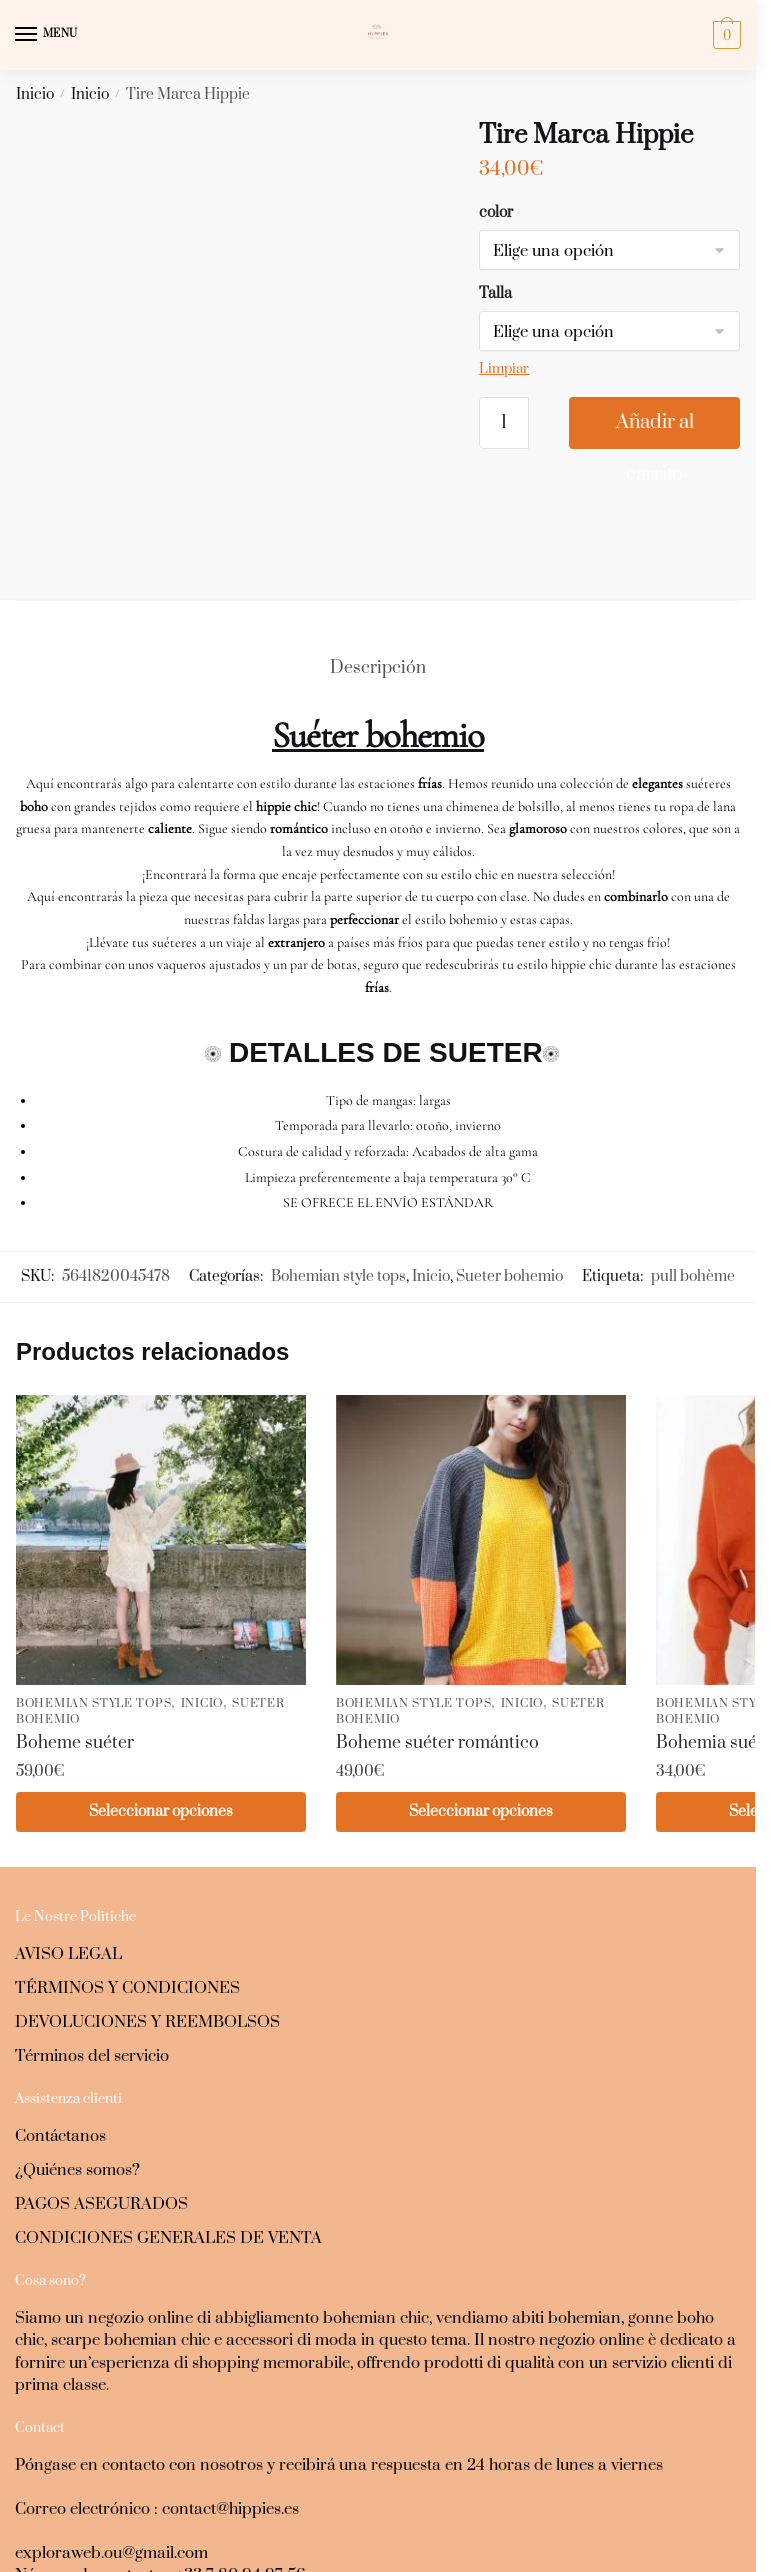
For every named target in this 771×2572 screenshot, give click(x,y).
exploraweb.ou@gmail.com (111, 2435)
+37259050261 (68, 2501)
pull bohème (693, 1156)
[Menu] (45, 35)
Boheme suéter (75, 1624)
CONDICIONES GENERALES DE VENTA (168, 2120)
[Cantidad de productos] (504, 423)
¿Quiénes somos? (77, 2052)
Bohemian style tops (338, 1156)
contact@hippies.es (230, 2391)
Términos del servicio (92, 1938)
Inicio (35, 94)
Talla (495, 293)
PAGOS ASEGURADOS (101, 2086)
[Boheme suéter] (161, 1421)
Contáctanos (60, 2018)
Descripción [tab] (378, 549)
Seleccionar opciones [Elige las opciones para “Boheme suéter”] (161, 1692)
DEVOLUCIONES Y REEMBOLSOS (147, 1904)
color (496, 212)
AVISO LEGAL (68, 1836)
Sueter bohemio (509, 1156)
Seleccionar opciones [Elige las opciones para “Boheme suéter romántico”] (481, 1692)
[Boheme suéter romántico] (481, 1421)
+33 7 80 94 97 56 (241, 2457)
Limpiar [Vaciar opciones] (504, 369)
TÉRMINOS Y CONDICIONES (127, 1870)
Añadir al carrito (655, 429)
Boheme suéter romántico (437, 1624)
